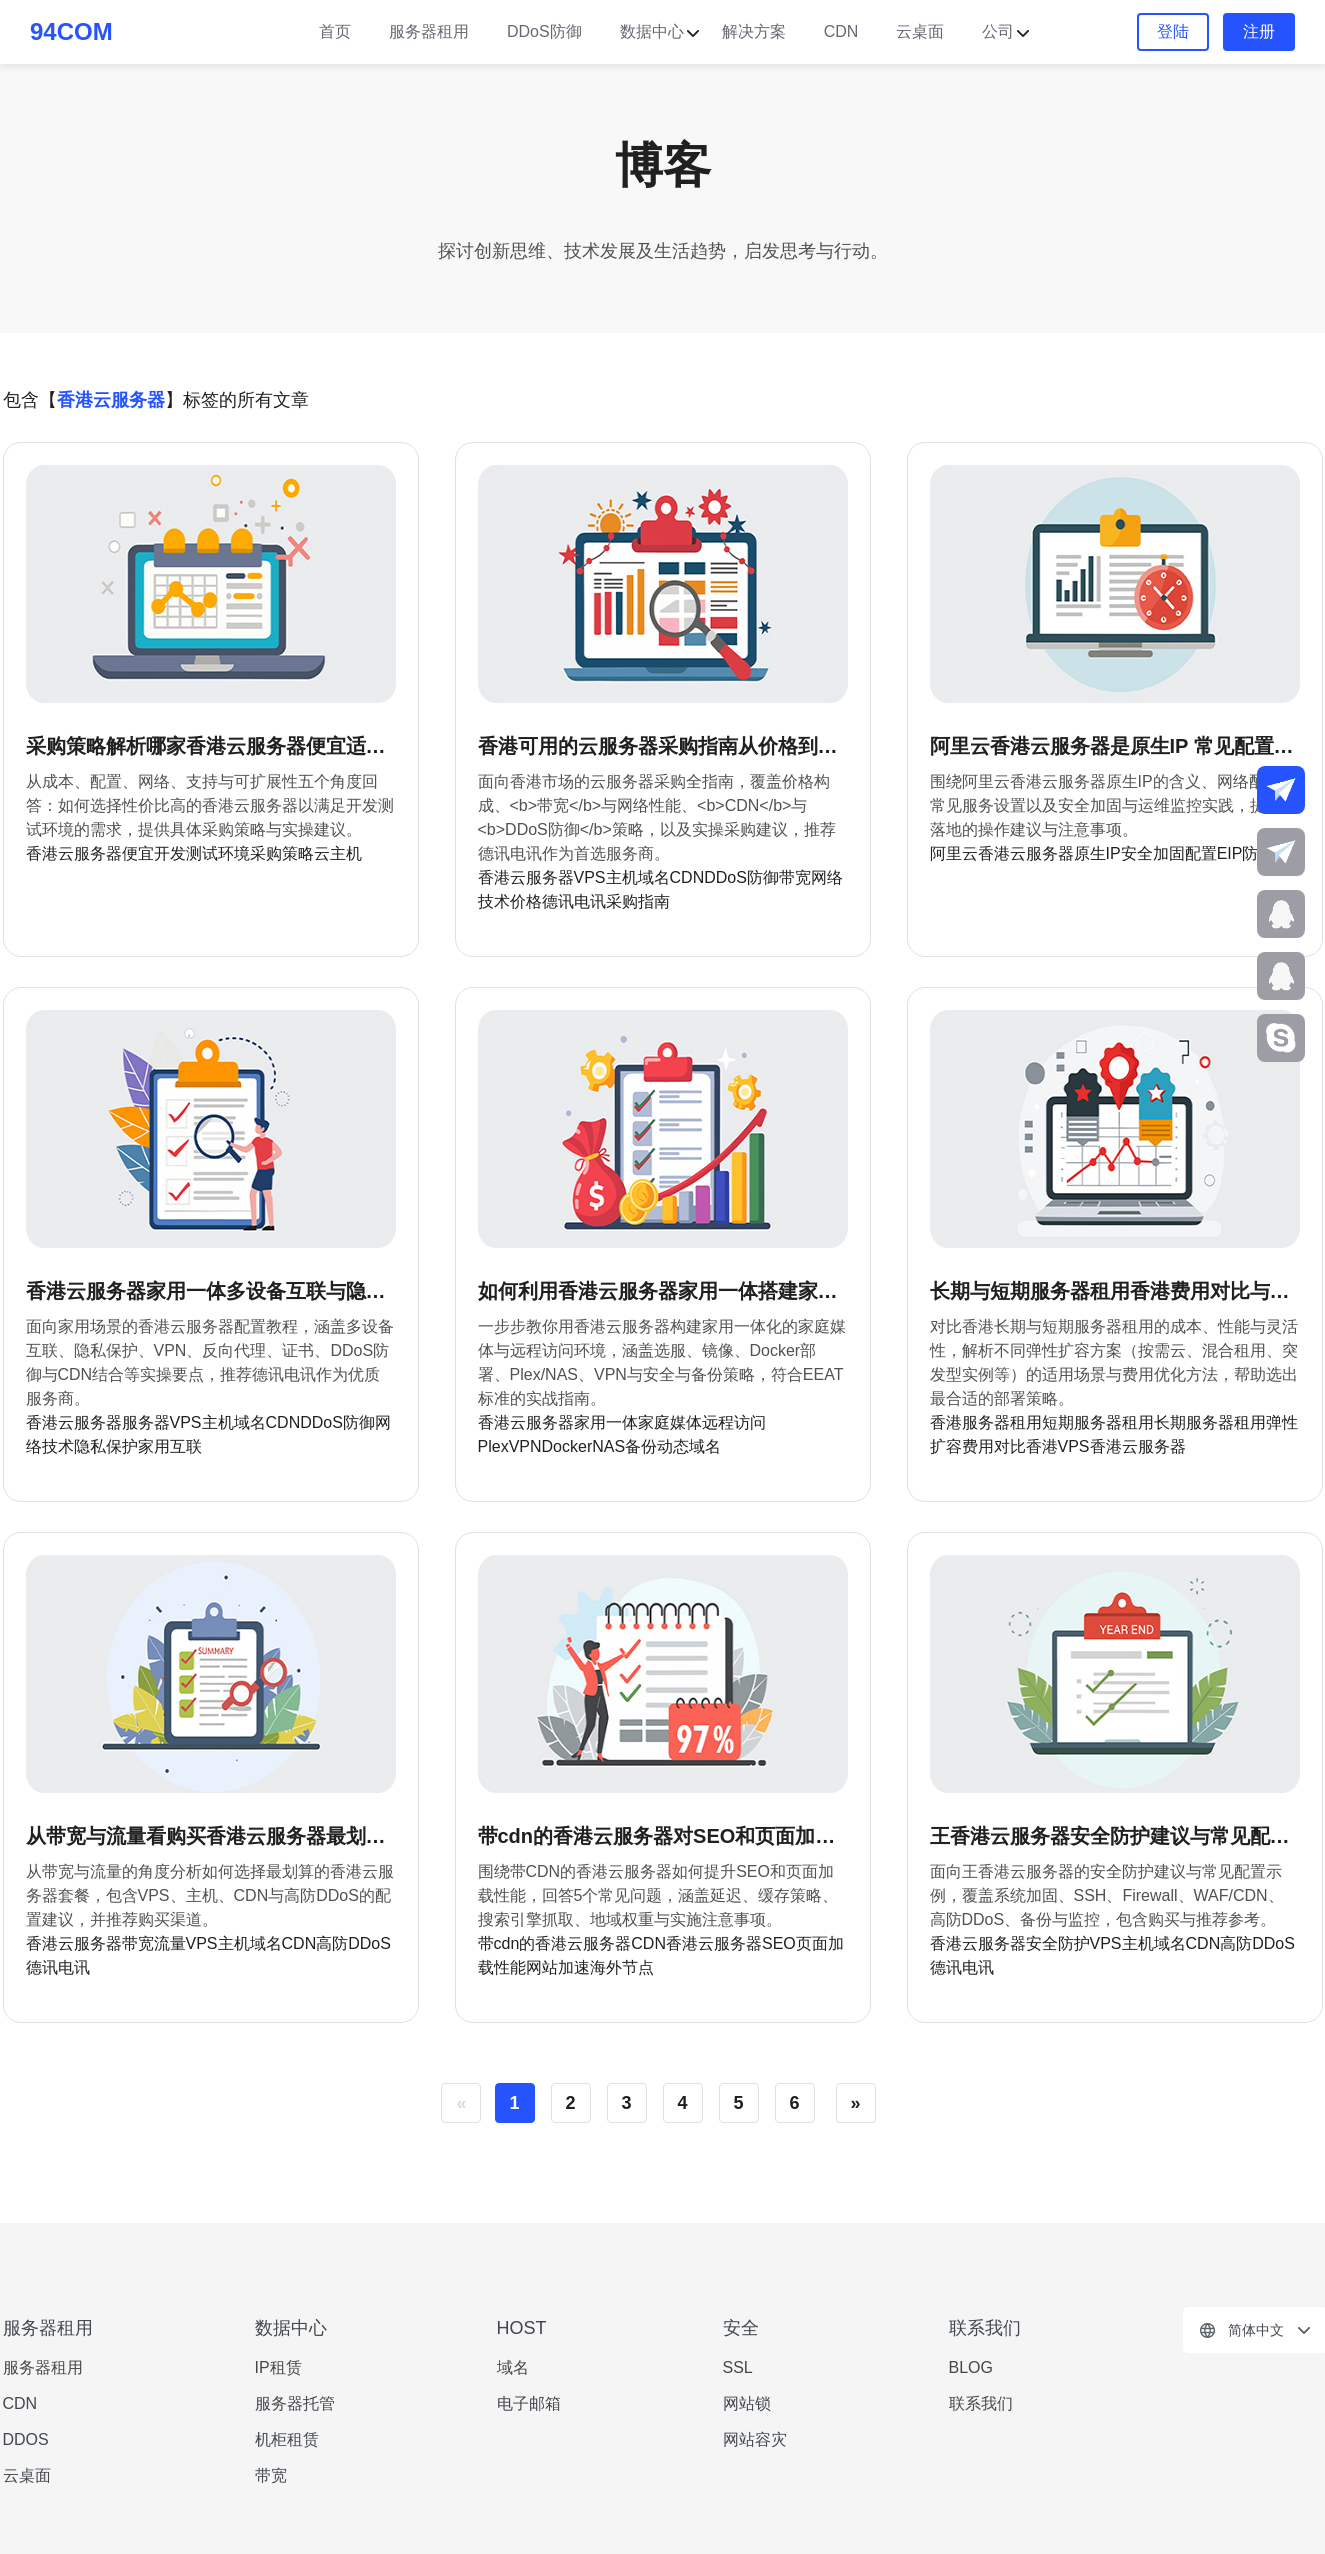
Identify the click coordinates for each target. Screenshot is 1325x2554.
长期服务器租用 (1210, 1422)
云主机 (338, 853)
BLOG (971, 2367)
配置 (1201, 853)
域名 (654, 877)
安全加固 (1153, 853)
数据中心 (652, 31)
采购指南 (638, 901)
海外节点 (622, 1967)
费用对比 (994, 1446)
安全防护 (1058, 1943)
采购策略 (282, 853)
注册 (1259, 31)
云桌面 (920, 31)
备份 (641, 1446)
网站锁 (747, 2403)
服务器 (146, 1422)
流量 (170, 1943)
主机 (622, 877)
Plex (493, 1446)
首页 (335, 31)
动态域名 (689, 1446)
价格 (526, 901)
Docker (567, 1446)
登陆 (1173, 31)
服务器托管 (295, 2403)
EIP (1230, 853)
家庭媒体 (670, 1422)
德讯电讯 (574, 901)
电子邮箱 (529, 2403)
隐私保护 (106, 1446)
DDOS (26, 2439)
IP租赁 (278, 2367)
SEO (779, 1943)
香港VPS (1058, 1446)
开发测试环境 (202, 853)
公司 (998, 31)
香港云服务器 (74, 853)
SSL (738, 2367)
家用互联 (170, 1446)
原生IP (1097, 853)
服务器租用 (429, 31)
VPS (590, 877)
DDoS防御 (544, 31)
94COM (71, 31)
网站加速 (558, 1967)
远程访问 (734, 1422)
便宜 (138, 853)
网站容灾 (755, 2439)
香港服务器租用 (986, 1422)
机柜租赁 (287, 2439)
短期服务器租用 (1098, 1422)
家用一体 (606, 1422)
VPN (525, 1446)
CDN (841, 31)
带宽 (795, 877)
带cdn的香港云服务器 (555, 1943)
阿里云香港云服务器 (1002, 853)
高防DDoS (353, 1943)
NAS (608, 1446)
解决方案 (754, 31)
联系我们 (981, 2403)
